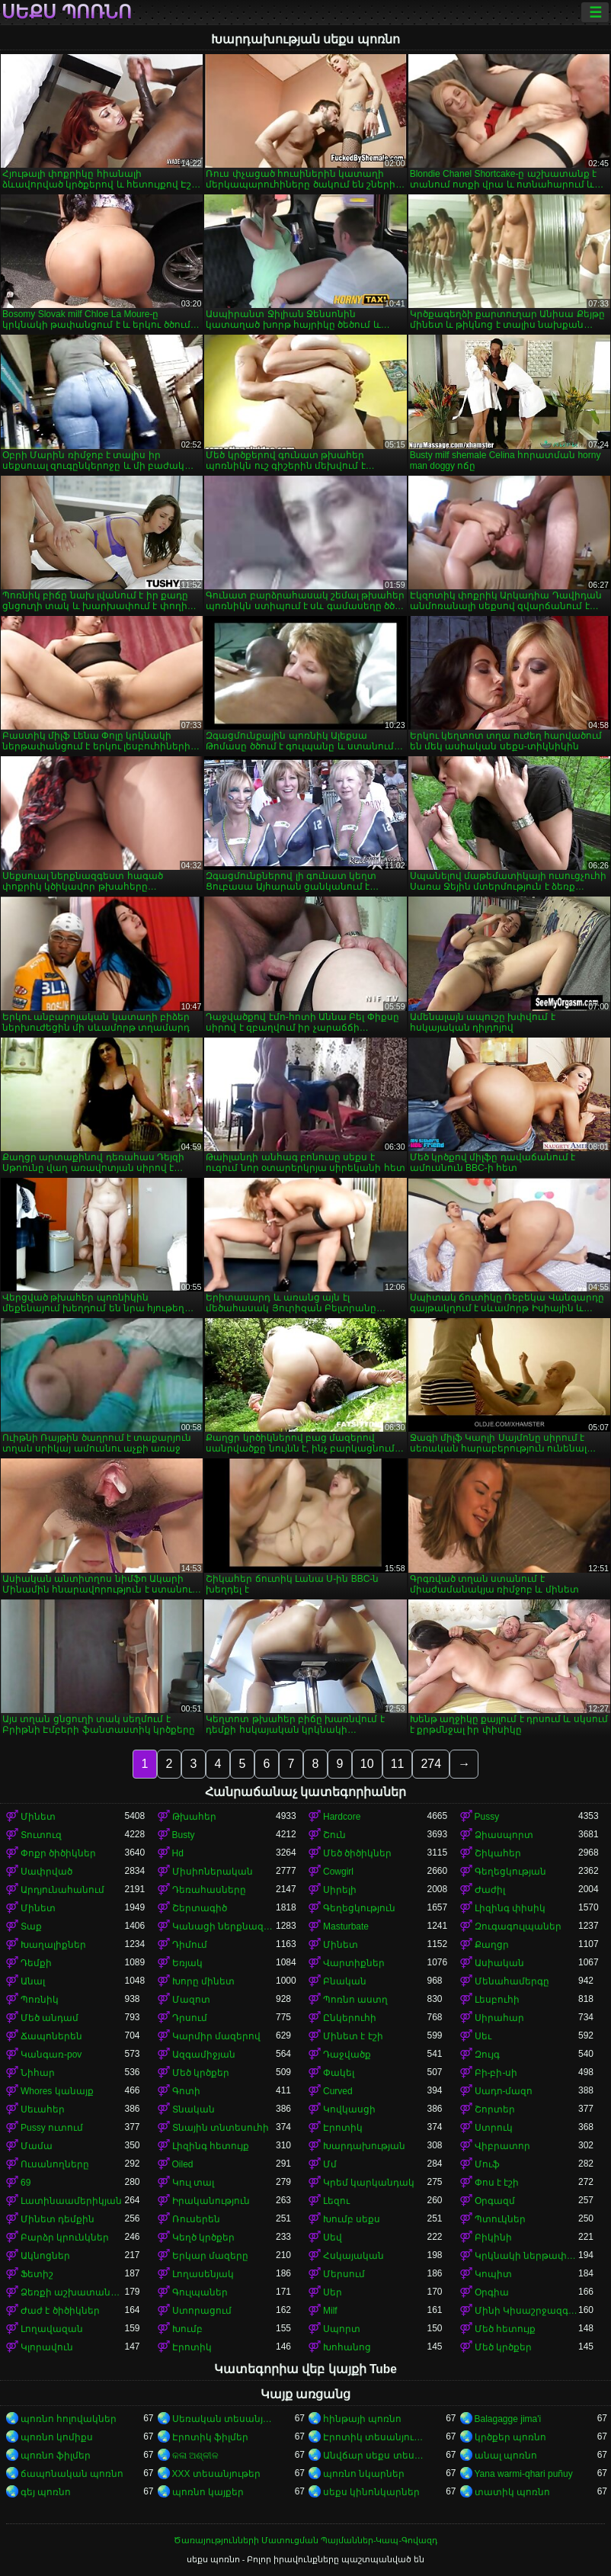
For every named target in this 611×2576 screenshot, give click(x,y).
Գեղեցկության (510, 1871)
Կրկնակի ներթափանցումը (527, 2255)
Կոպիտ (493, 2274)
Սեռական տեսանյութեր (224, 2419)
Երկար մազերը (210, 2255)
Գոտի (186, 2091)
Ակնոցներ (45, 2255)
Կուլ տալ (193, 2182)
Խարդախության (364, 2146)
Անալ (33, 1981)
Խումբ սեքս (351, 2219)
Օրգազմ (495, 2201)
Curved (338, 2091)
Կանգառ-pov (51, 2054)
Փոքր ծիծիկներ (58, 1853)
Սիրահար (499, 2018)
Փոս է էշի (497, 2182)
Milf (330, 2310)
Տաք (31, 1926)
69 (25, 2182)
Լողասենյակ (203, 2274)
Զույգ (487, 2054)
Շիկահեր (498, 1853)
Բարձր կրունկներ (65, 2237)
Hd (178, 1853)
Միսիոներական (212, 1871)
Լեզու (336, 2201)
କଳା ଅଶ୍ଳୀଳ (195, 2455)
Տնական (193, 2109)
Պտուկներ (500, 2219)
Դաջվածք (347, 2054)
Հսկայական (353, 2255)
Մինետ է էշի (353, 2036)
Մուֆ (487, 2164)
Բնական (344, 1981)
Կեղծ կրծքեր (203, 2237)
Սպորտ (341, 2329)
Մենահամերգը (512, 1981)
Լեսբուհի (497, 1999)
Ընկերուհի (349, 2018)
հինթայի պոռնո (362, 2419)
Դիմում (189, 1944)
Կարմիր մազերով (216, 2036)
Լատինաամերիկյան (71, 2201)
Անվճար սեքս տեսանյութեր (375, 2455)
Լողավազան (52, 2329)
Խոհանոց (347, 2347)
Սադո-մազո (504, 2091)
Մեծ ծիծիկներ (357, 1853)
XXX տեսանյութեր (216, 2474)
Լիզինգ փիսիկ (510, 1908)
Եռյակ (187, 1963)
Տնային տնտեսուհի (220, 2127)
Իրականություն (211, 2201)
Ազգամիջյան (203, 2054)
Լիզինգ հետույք (210, 2146)
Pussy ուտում (52, 2127)
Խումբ (187, 2329)
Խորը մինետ (203, 1981)
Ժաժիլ (490, 1890)
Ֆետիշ (37, 2274)
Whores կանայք (57, 2091)
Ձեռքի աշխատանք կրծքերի (73, 2292)
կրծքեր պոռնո (510, 2437)
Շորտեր (495, 2109)
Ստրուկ (494, 2127)
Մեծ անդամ (49, 2018)
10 (367, 1763)
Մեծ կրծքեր (200, 2073)
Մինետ (38, 1816)
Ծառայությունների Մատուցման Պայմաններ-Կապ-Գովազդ (305, 2540)
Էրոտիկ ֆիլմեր (210, 2437)
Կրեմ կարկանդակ (368, 2182)
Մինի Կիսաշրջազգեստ (527, 2310)
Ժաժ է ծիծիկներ (60, 2310)
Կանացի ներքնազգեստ (224, 1926)
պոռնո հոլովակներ (69, 2419)
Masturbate (346, 1926)
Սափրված (46, 1871)
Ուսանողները (55, 2164)
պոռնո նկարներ (364, 2474)
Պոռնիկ (40, 1999)
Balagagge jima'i (508, 2419)
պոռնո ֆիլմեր (56, 2455)
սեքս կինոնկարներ (371, 2492)
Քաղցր (492, 1944)
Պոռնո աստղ (355, 1999)
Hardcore (341, 1816)
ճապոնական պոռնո (72, 2474)
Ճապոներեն (51, 2036)
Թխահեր (194, 1816)
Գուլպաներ (200, 2292)
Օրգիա (492, 2292)
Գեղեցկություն (359, 1908)
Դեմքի (36, 1963)
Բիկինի (493, 2237)
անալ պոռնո (506, 2455)
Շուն (334, 1835)
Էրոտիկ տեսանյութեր (375, 2437)
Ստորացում (202, 2310)
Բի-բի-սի (496, 2073)
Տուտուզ (41, 1835)
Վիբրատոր (502, 2146)
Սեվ (332, 2237)
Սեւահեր (43, 2109)
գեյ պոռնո (46, 2492)
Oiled (183, 2164)
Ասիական (499, 1963)
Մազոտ (191, 1999)
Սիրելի (340, 1890)
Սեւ (483, 2036)
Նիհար (38, 2073)
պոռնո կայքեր (208, 2492)
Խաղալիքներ (53, 1944)
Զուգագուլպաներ (518, 1926)
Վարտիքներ (354, 1963)
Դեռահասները (209, 1890)
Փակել (338, 2073)
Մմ (330, 2164)
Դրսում (189, 2018)
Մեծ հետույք (505, 2329)
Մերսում (344, 2274)
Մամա (37, 2146)
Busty (183, 1835)
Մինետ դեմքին (57, 2219)
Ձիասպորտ (504, 1835)
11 (398, 1763)
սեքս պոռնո (67, 12)
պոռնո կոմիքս (57, 2437)
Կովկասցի (349, 2109)
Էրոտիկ (343, 2127)
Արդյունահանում (62, 1890)
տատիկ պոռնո (512, 2492)
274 (431, 1763)
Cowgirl (338, 1871)
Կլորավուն (47, 2347)
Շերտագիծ (199, 1908)
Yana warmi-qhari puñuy (524, 2474)
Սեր (332, 2292)
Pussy (487, 1816)
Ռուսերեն (196, 2219)
